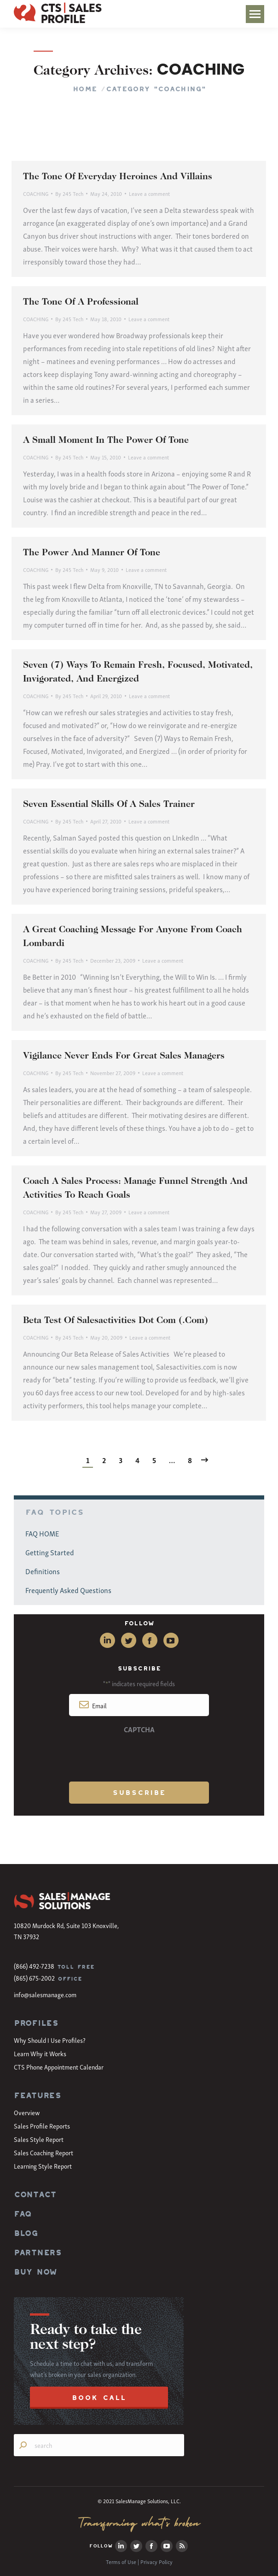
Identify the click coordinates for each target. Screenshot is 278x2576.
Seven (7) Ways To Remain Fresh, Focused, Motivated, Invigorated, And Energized (138, 672)
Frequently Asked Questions (68, 1590)
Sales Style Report (39, 2139)
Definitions (42, 1571)
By (69, 193)
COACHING (35, 193)
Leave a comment (149, 193)
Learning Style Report (43, 2165)
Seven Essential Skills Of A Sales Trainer (109, 804)
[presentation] (139, 1756)
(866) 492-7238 (34, 1965)
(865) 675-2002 (34, 1977)
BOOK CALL (99, 2397)
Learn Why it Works (40, 2053)
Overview (27, 2112)
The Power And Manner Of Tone (91, 553)
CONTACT (35, 2194)
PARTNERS (38, 2252)
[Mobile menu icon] (255, 14)
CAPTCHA (139, 1729)
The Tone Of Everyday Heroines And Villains (117, 177)
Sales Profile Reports (42, 2125)
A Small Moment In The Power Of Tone (106, 440)
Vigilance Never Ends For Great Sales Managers (124, 1056)
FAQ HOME (42, 1533)
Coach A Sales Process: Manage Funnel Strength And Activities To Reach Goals (135, 1188)
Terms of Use (121, 2561)
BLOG (26, 2233)
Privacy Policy (156, 2561)
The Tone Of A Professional (81, 302)
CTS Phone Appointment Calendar (59, 2066)
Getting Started (49, 1552)
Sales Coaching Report (43, 2152)
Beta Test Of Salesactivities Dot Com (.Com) (115, 1320)
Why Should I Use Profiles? (50, 2040)
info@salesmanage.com (45, 1994)
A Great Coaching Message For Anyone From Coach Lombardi (132, 936)
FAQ (22, 2214)
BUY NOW (35, 2272)
